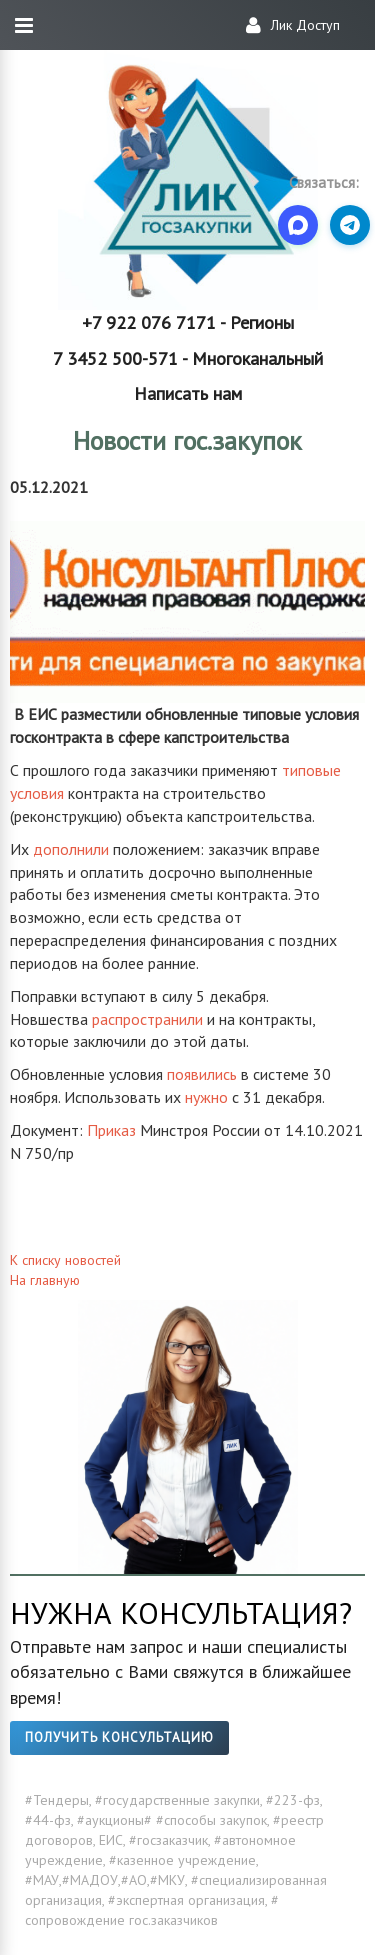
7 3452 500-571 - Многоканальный (188, 358)
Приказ (111, 1130)
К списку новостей (65, 1260)
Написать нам (188, 393)
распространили (147, 1019)
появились (202, 1074)
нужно (206, 1097)
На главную (45, 1280)
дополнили (71, 849)
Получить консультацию (119, 1737)
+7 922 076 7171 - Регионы (188, 322)
